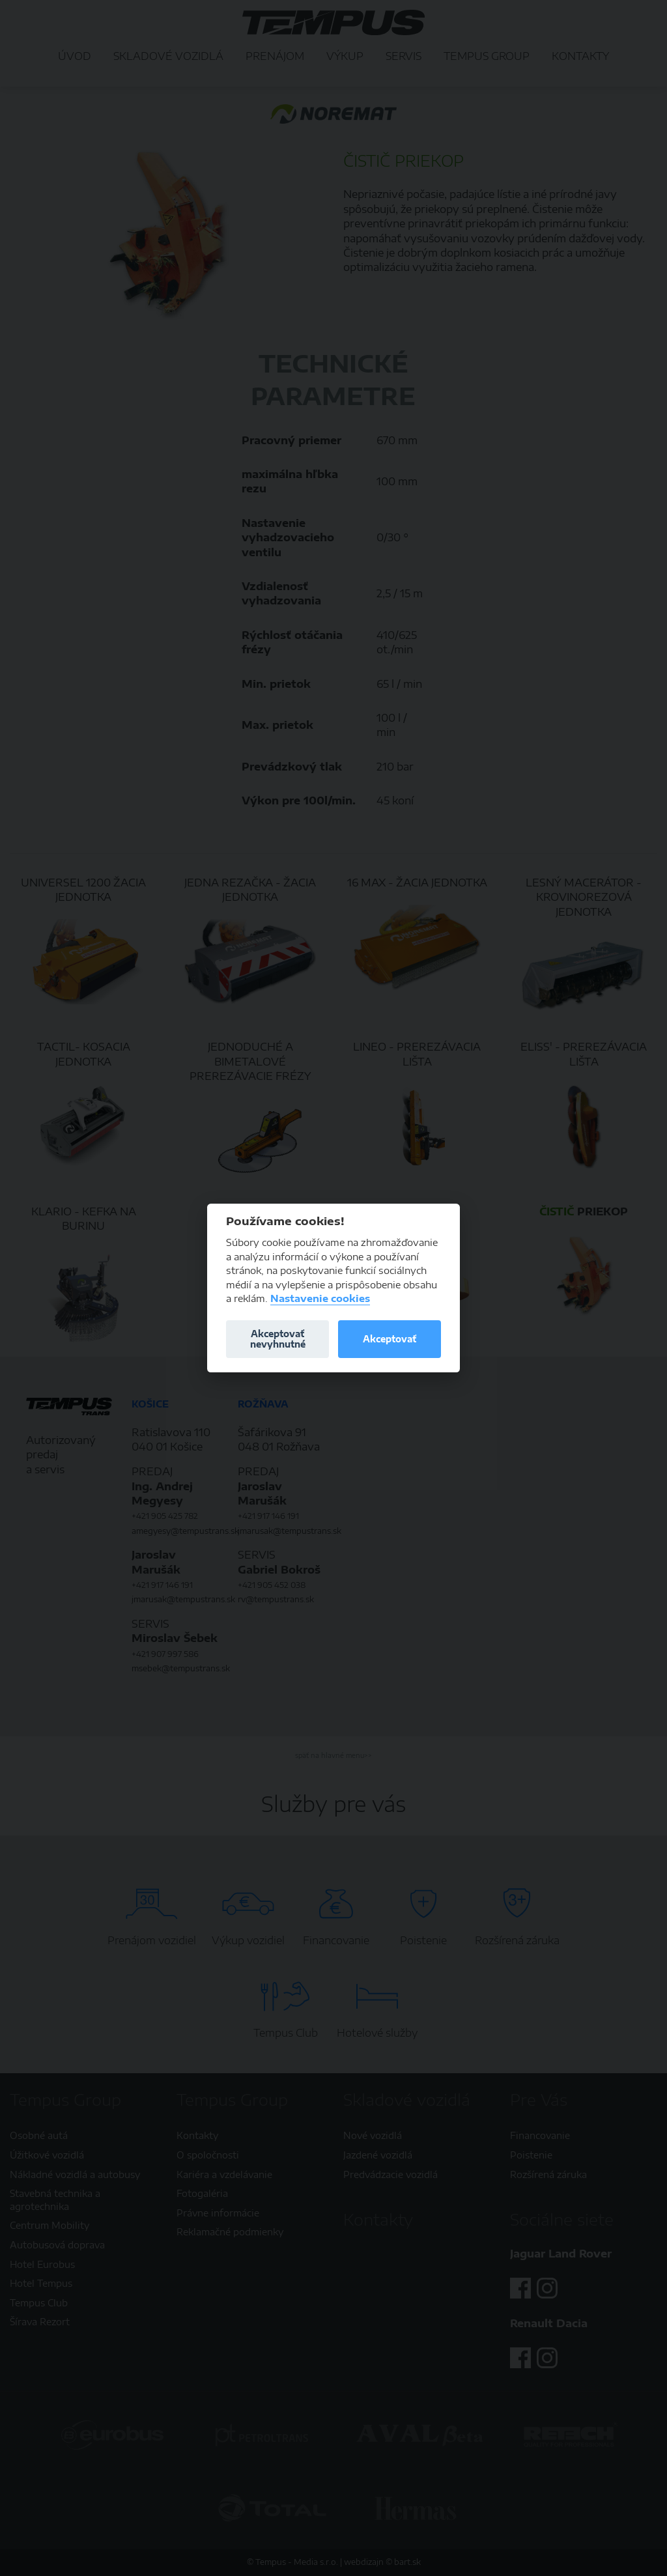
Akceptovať (389, 1338)
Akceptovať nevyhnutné (277, 1339)
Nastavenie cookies (320, 1298)
